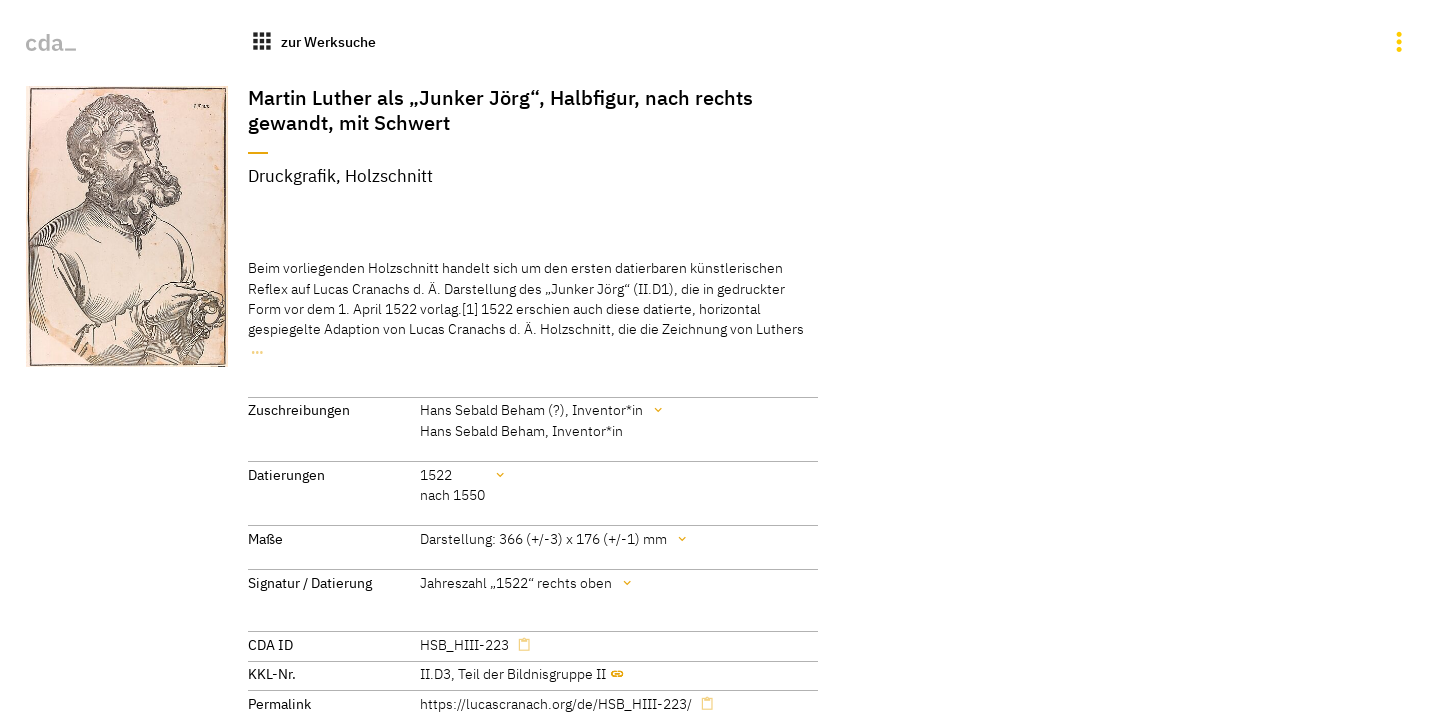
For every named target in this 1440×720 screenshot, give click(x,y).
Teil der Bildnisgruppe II (532, 673)
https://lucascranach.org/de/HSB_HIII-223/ (556, 703)
